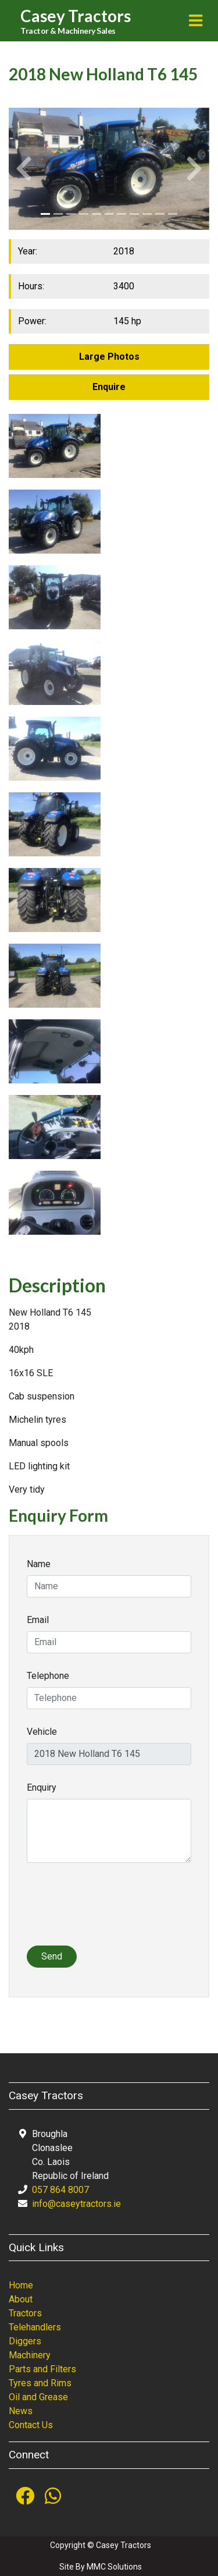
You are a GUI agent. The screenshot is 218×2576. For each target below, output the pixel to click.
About (21, 2299)
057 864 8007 (60, 2189)
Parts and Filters (42, 2369)
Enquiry (41, 1787)
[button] (24, 169)
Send (51, 1956)
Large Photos (109, 356)
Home (21, 2285)
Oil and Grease (38, 2397)
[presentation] (115, 1911)
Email (38, 1619)
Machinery (30, 2355)
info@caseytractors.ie (76, 2203)
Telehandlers (35, 2327)
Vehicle (42, 1731)
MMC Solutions (114, 2566)
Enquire (109, 386)
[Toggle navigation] (195, 20)
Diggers (25, 2341)
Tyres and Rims (40, 2383)
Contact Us (31, 2424)
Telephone (48, 1675)
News (21, 2410)
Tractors (25, 2313)
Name (39, 1563)
